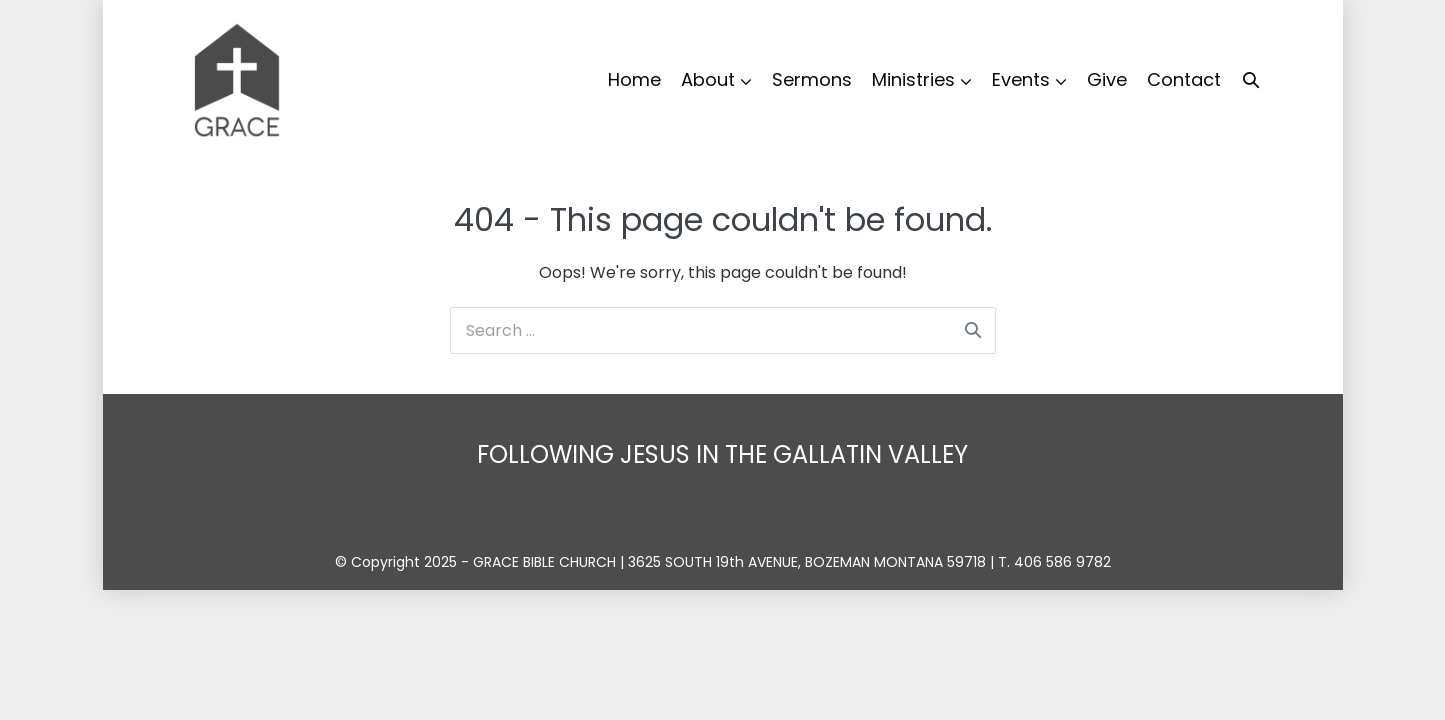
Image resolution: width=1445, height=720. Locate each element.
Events (1021, 79)
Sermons (812, 79)
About (708, 79)
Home (634, 79)
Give (1107, 79)
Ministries (913, 79)
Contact (1184, 79)
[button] (1251, 79)
